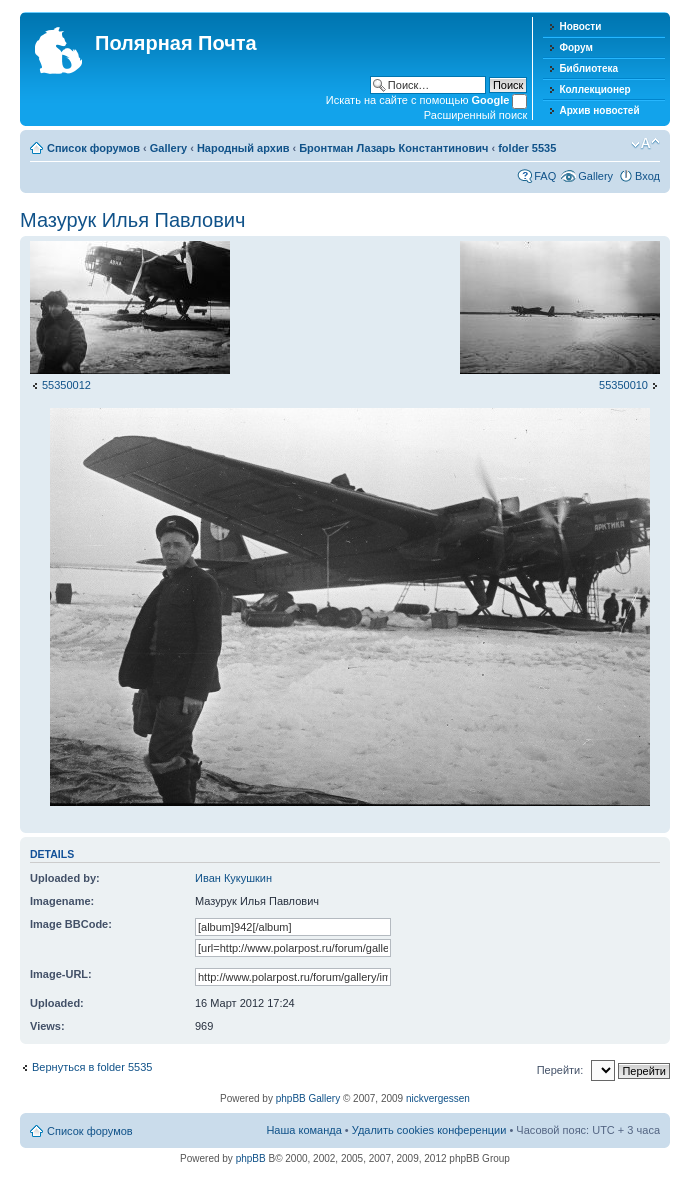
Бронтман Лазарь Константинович (393, 148)
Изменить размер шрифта (645, 144)
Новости (580, 26)
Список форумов (93, 148)
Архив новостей (599, 110)
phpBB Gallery (308, 1098)
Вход (647, 176)
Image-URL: (61, 974)
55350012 (66, 385)
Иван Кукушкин (233, 878)
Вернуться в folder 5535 (92, 1067)
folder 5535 (527, 148)
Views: (47, 1026)
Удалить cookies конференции (429, 1130)
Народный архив (243, 148)
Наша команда (303, 1130)
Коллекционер (594, 89)
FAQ (545, 176)
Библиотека (588, 68)
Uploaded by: (65, 878)
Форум (575, 47)
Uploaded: (57, 1003)
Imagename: (62, 901)
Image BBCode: (71, 924)
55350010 (623, 385)
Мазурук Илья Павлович (132, 220)
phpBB (251, 1158)
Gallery (168, 148)
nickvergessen (438, 1098)
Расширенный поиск (476, 115)
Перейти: (560, 1070)
